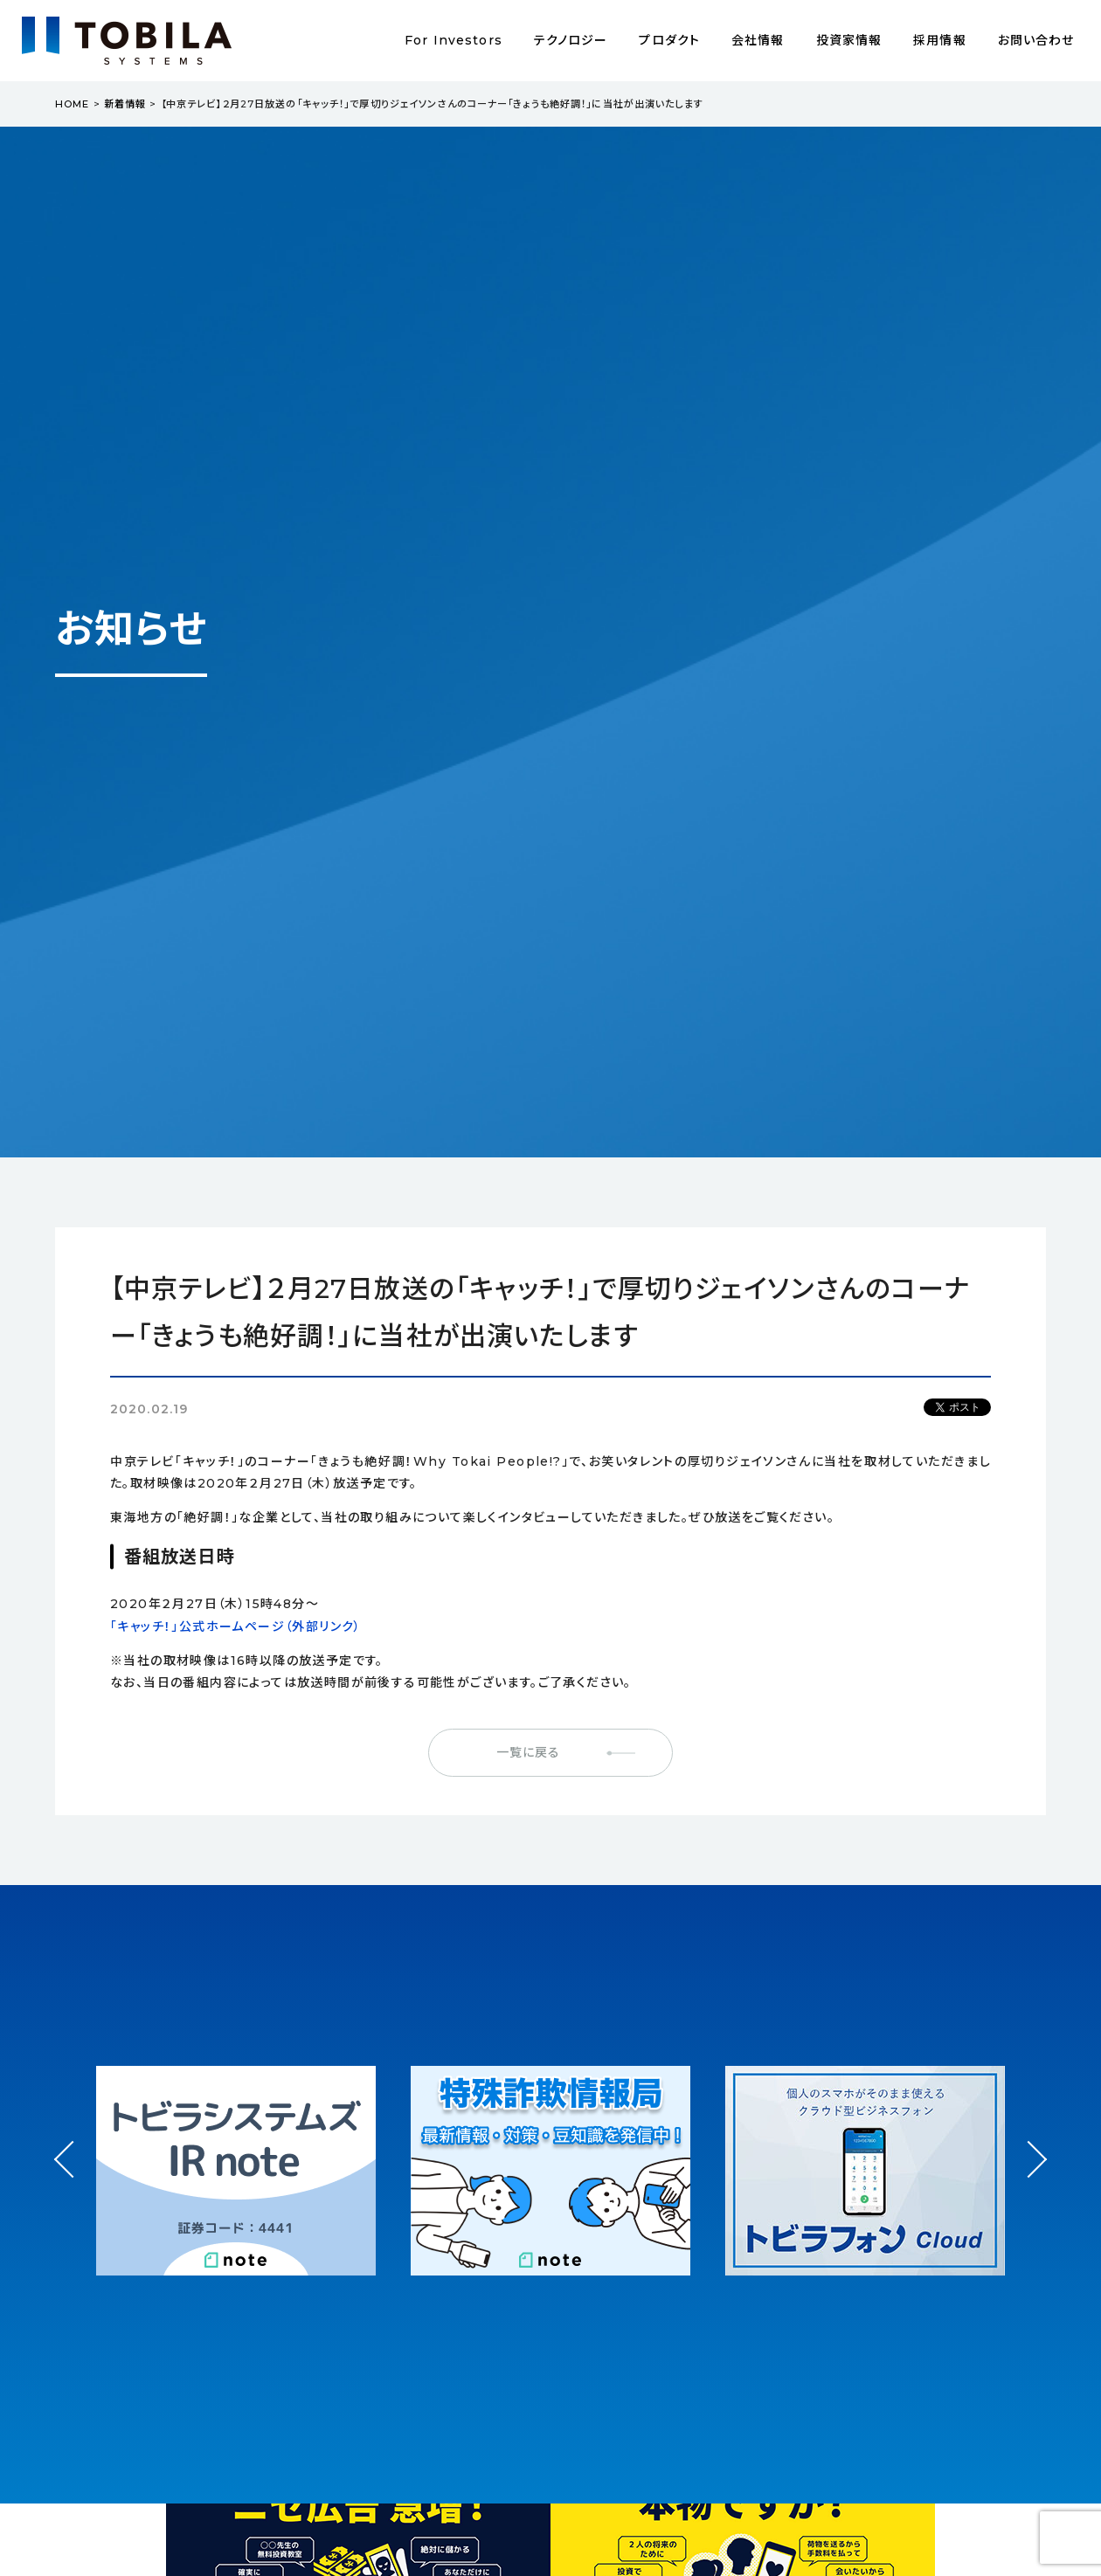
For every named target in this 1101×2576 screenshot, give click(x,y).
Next (1028, 2143)
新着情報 (125, 104)
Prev (73, 2175)
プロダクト (669, 40)
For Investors (453, 40)
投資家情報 (849, 40)
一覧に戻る (528, 1752)
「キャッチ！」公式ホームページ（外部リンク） (236, 1626)
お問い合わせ (1036, 40)
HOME (72, 104)
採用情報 (939, 40)
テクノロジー (571, 40)
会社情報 (757, 40)
